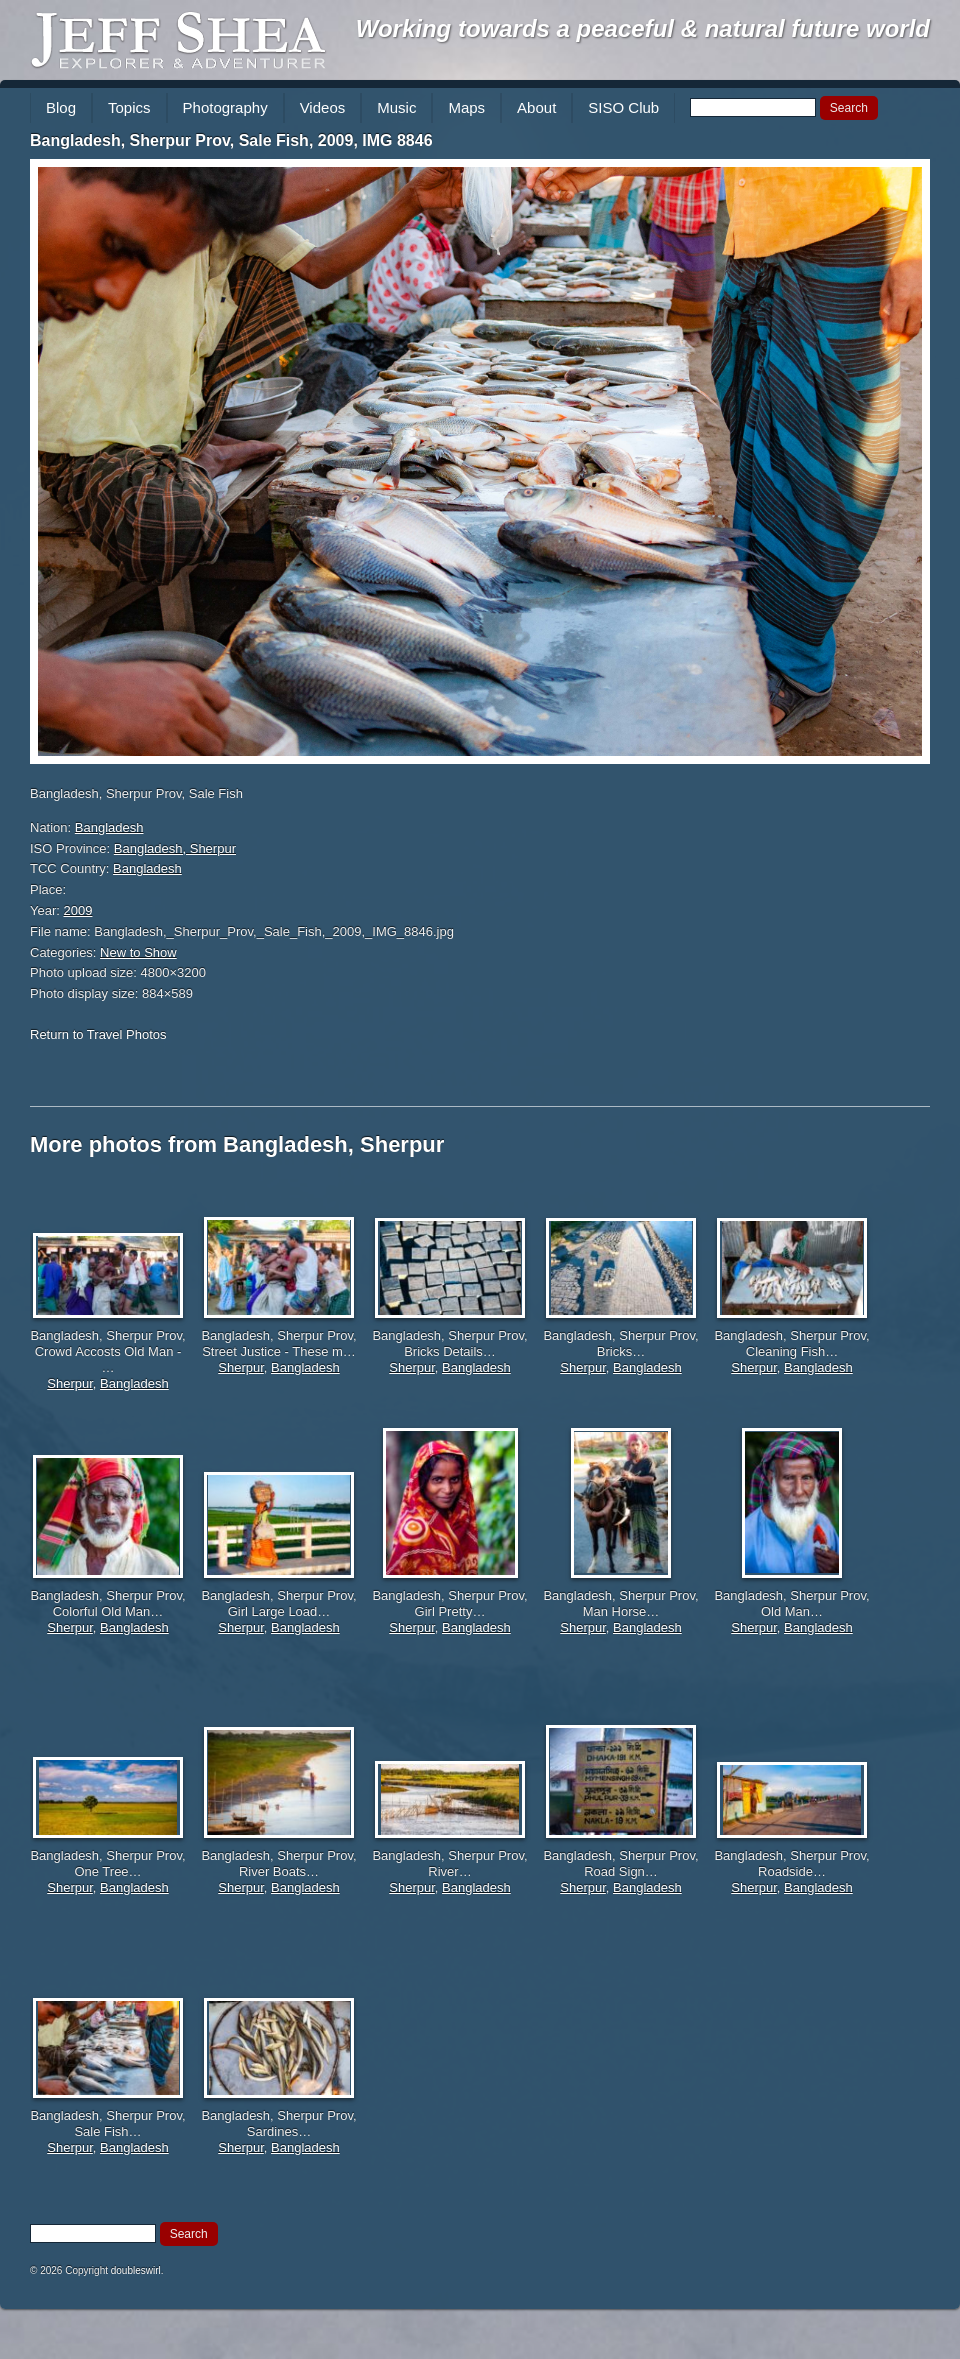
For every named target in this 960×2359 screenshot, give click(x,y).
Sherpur (70, 1383)
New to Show (138, 952)
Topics (129, 107)
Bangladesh (109, 827)
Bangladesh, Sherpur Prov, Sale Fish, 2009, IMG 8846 (231, 140)
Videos (323, 107)
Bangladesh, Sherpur (175, 848)
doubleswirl (136, 2270)
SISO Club (623, 107)
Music (396, 107)
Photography (225, 107)
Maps (466, 107)
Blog (61, 107)
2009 (78, 910)
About (536, 107)
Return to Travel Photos (98, 1034)
